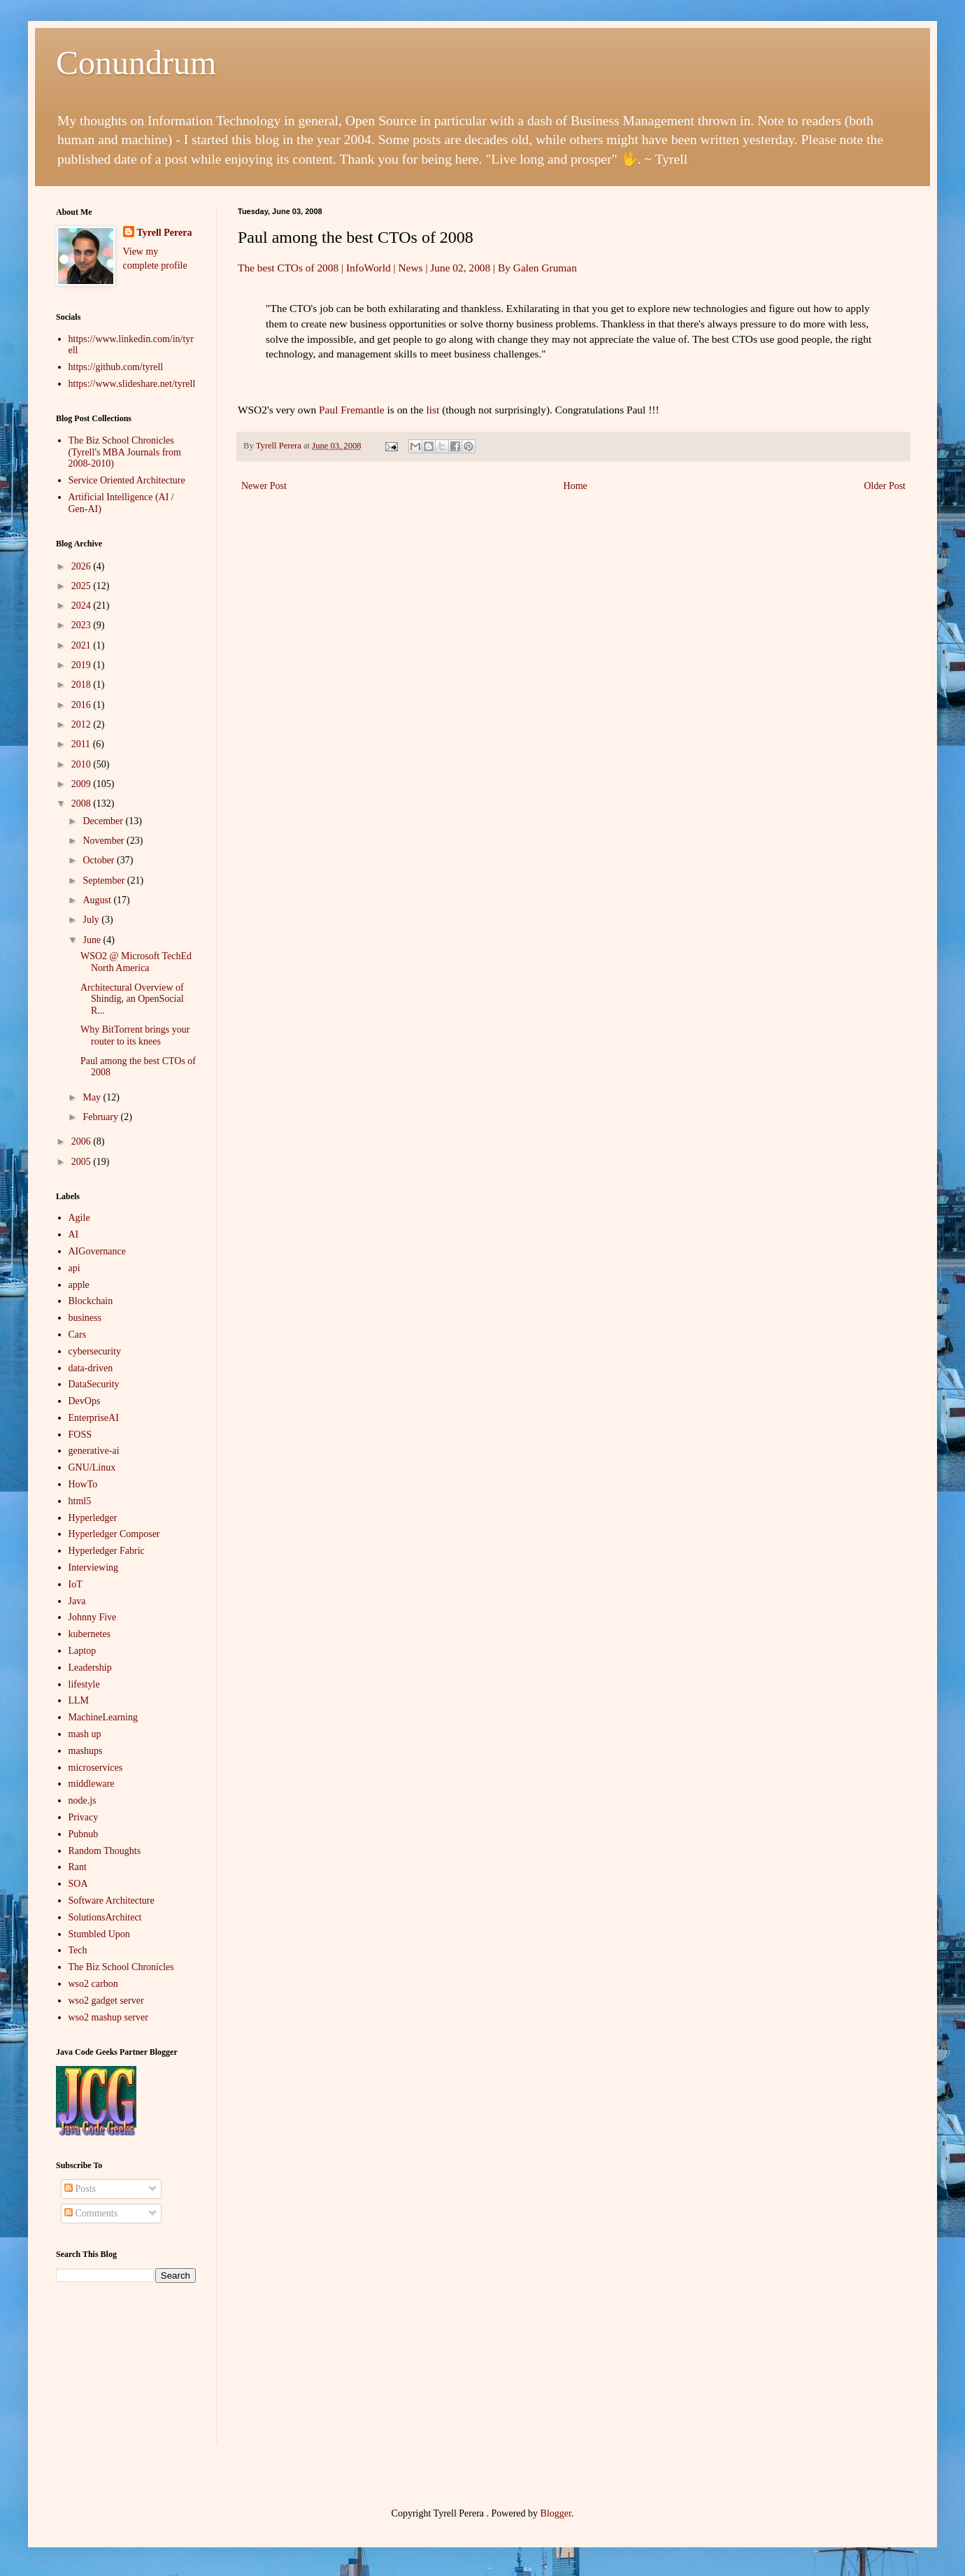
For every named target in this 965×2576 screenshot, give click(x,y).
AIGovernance (97, 1251)
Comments (90, 2213)
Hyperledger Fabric (107, 1550)
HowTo (83, 1484)
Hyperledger (93, 1518)
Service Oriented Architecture (127, 480)
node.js (82, 1800)
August (98, 900)
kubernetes (90, 1634)
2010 (82, 764)
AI (74, 1234)
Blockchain (91, 1301)
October (100, 860)
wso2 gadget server (106, 2000)
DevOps (85, 1401)
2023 (82, 625)
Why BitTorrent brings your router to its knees (135, 1035)
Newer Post (264, 486)
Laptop (82, 1651)
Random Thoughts (105, 1851)
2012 (82, 724)
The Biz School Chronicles (121, 1967)
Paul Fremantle (352, 410)
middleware (92, 1783)
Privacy (84, 1817)
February (101, 1117)
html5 (80, 1501)
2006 (82, 1141)
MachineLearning (103, 1717)
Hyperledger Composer (114, 1534)
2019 (82, 665)
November (105, 840)
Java (77, 1601)
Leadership (90, 1667)
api (74, 1268)
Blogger (556, 2513)
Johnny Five (93, 1617)
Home (575, 486)
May (93, 1097)
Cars (78, 1334)
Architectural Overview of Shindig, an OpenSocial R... (132, 999)
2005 (82, 1161)
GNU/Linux (92, 1467)
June (93, 940)
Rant (78, 1867)
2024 (82, 605)
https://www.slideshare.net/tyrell (132, 383)
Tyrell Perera (164, 232)
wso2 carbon (93, 1984)
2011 (82, 744)
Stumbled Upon (99, 1934)
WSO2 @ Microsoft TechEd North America (136, 962)
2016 (82, 705)
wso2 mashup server (108, 2017)
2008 (82, 803)
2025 (82, 586)
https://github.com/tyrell (116, 367)
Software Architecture (112, 1900)
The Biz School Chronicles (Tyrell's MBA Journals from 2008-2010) (125, 452)
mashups (86, 1751)
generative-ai (94, 1450)
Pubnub (84, 1834)
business (85, 1317)
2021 (82, 645)
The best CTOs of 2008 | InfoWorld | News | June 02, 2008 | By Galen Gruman (407, 268)
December (104, 821)
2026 (82, 566)
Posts (80, 2189)
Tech (78, 1950)
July (92, 919)
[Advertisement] (126, 2374)
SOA (78, 1883)
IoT (76, 1584)
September (105, 880)
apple (79, 1285)
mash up (85, 1734)
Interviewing (94, 1567)
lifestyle (84, 1684)
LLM (79, 1700)
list (433, 410)
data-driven (91, 1368)
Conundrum (136, 62)
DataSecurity (94, 1384)
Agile (79, 1217)
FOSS (80, 1434)
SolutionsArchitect (105, 1917)
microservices (96, 1767)
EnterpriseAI (94, 1418)
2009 (82, 784)
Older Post (885, 486)
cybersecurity (95, 1351)
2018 (82, 684)
